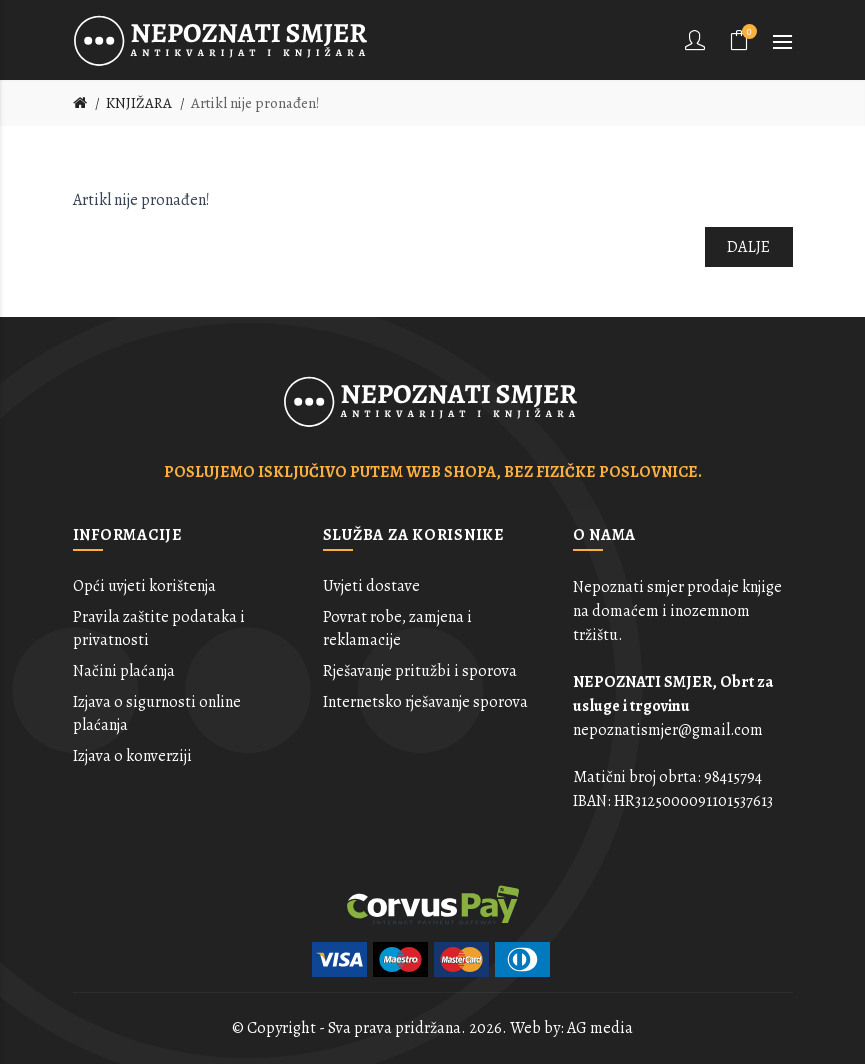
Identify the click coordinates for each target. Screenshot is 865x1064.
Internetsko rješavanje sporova (425, 702)
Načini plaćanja (124, 671)
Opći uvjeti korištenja (144, 586)
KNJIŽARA (139, 103)
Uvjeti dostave (371, 586)
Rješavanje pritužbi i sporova (420, 671)
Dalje (749, 247)
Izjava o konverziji (132, 756)
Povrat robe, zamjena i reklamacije (397, 628)
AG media (600, 1028)
